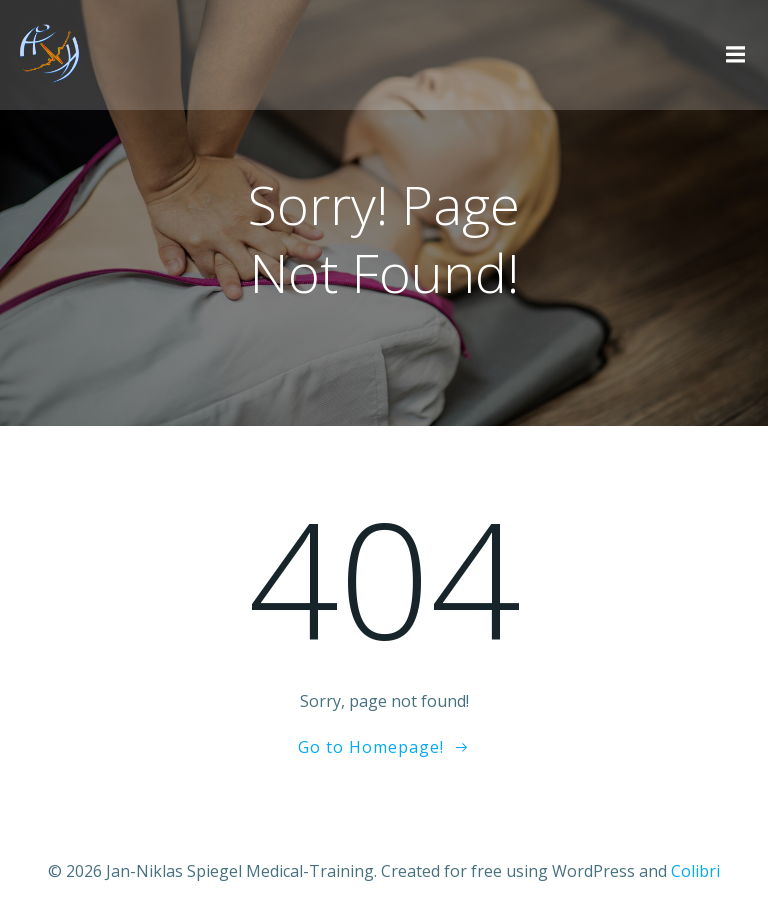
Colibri (695, 871)
